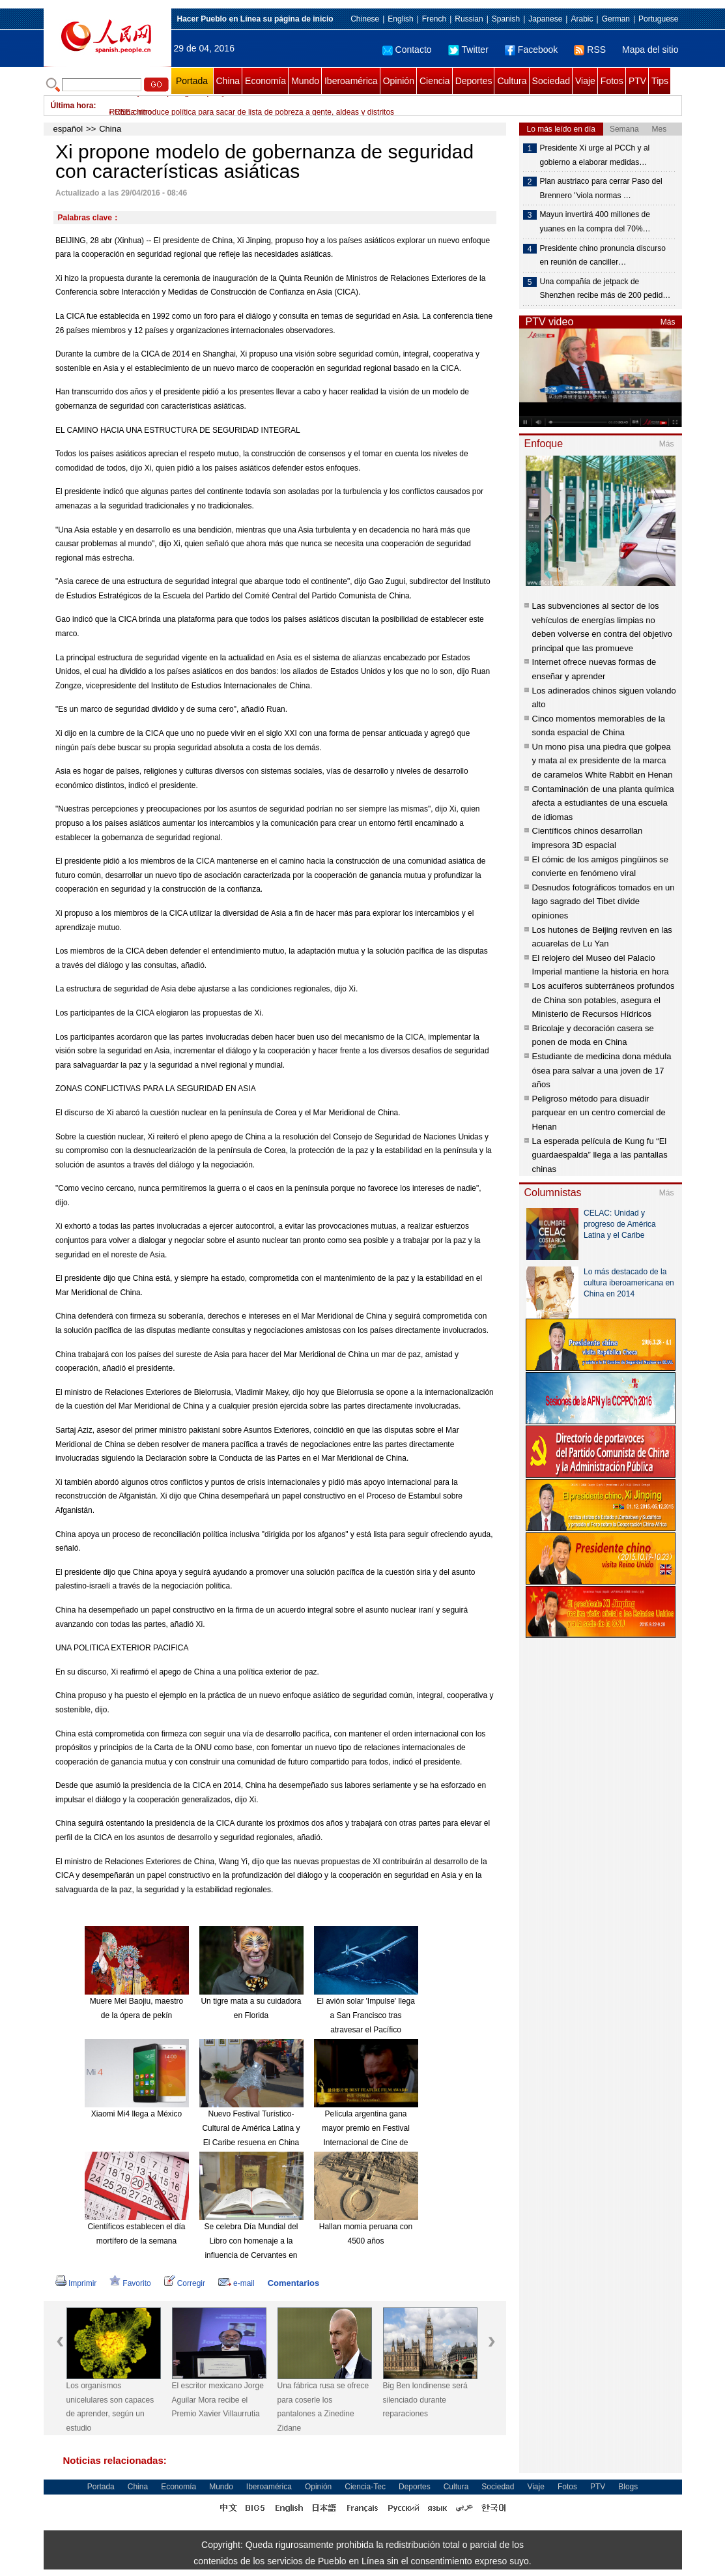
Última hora (72, 105)
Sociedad (551, 81)
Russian (469, 18)
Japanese (545, 18)
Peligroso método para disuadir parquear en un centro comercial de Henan (599, 1113)
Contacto (407, 49)
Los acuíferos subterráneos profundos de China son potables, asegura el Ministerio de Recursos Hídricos (603, 1000)
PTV (637, 81)
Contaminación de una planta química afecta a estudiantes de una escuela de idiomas (603, 803)
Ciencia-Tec (365, 2486)
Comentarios (293, 2283)
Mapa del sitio (650, 49)
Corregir (184, 2283)
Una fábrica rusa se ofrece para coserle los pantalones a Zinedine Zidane (323, 2407)
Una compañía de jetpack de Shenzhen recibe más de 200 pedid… (605, 288)
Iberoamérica (351, 81)
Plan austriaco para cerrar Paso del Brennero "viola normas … (601, 188)
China (228, 81)
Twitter (468, 49)
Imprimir (75, 2283)
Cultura (511, 81)
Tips (659, 81)
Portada (192, 81)
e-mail (236, 2283)
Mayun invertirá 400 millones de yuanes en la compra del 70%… (595, 221)
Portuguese (658, 18)
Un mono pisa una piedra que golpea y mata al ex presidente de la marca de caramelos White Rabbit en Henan (602, 761)
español (68, 129)
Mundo (305, 81)
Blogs (628, 2486)
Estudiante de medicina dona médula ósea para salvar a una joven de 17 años (602, 1070)
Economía (265, 81)
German (616, 18)
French (434, 18)
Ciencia (434, 81)
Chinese (364, 18)
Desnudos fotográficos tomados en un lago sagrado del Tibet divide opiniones (603, 901)
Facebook (531, 49)
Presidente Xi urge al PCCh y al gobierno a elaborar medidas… (595, 155)
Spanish (506, 18)
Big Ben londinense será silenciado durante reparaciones (425, 2399)
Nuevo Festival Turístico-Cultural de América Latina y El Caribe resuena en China (251, 2127)
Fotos (612, 81)
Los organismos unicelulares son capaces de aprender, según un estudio (110, 2407)
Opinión (398, 81)
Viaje (585, 81)
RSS (590, 49)
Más (668, 322)
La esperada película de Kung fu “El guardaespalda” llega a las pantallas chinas (600, 1155)
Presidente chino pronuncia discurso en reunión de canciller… (603, 255)
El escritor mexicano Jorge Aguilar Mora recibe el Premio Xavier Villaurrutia (218, 2399)
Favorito (129, 2283)
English (400, 18)
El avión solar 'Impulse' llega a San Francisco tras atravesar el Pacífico (366, 2015)
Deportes (473, 81)
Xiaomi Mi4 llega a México (136, 2113)
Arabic (582, 18)
